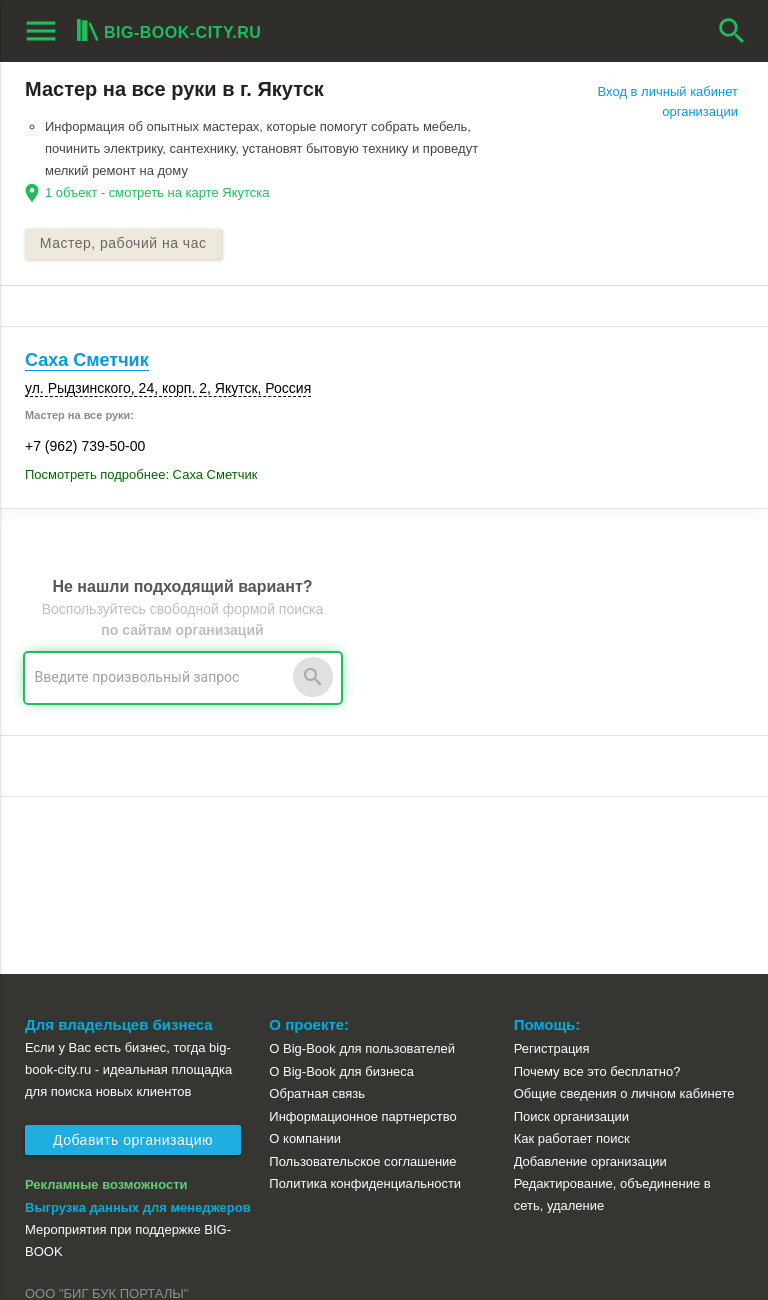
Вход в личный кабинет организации (668, 101)
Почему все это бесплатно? (597, 894)
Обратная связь (317, 916)
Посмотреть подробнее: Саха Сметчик (141, 475)
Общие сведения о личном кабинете (624, 916)
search (732, 31)
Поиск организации (571, 939)
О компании (305, 961)
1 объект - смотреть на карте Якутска (157, 192)
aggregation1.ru (74, 1233)
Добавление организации (590, 984)
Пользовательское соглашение (362, 984)
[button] (505, 1202)
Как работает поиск (572, 961)
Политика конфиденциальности (365, 1006)
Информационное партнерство (362, 939)
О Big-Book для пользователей (362, 871)
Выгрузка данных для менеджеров (138, 1030)
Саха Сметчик (87, 360)
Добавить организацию (133, 964)
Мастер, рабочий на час (123, 244)
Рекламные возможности (106, 1007)
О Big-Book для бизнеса (341, 894)
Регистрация (552, 871)
